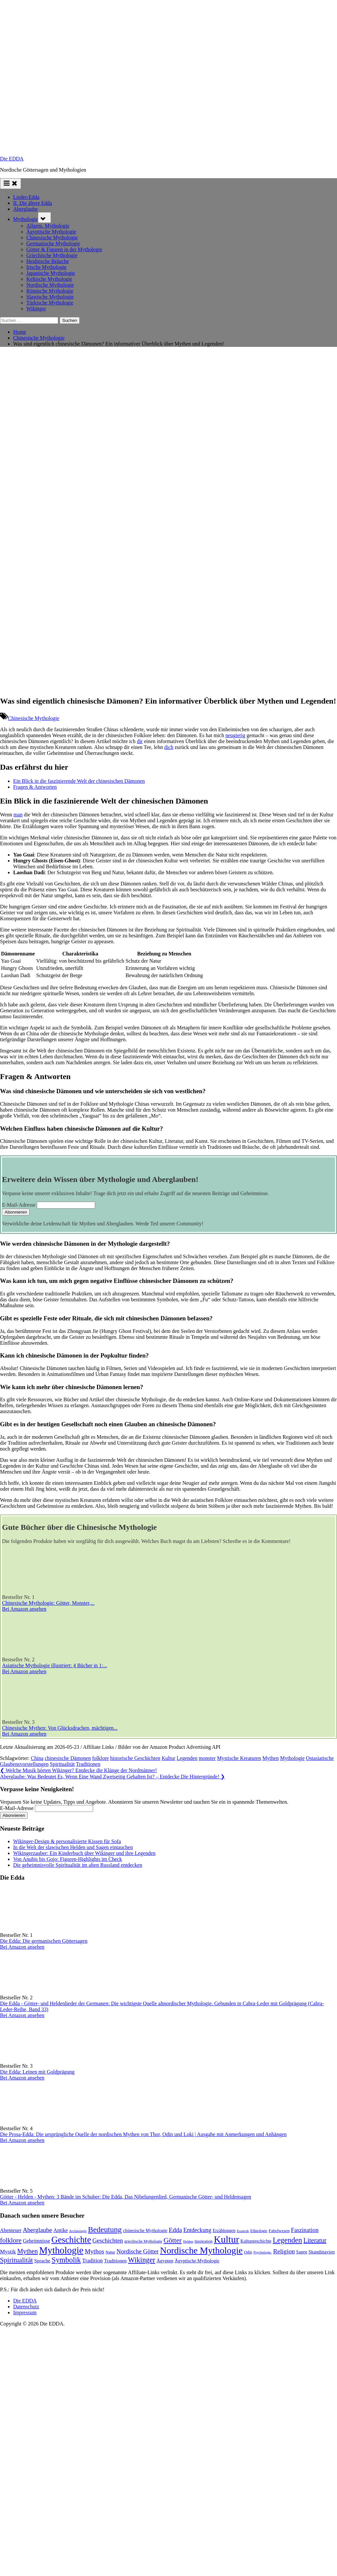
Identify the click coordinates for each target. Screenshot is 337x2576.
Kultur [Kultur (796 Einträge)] (226, 2239)
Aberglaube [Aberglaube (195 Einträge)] (37, 2230)
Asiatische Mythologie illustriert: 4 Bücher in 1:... (54, 1665)
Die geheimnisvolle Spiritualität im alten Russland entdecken (77, 1865)
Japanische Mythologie (50, 273)
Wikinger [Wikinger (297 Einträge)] (141, 2260)
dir (140, 741)
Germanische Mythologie (53, 243)
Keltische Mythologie (49, 279)
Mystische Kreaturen (239, 1758)
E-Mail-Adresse (19, 1205)
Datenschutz (26, 2306)
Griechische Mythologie (51, 255)
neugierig (235, 735)
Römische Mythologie (49, 291)
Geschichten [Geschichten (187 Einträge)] (107, 2240)
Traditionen (88, 1764)
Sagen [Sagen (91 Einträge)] (301, 2252)
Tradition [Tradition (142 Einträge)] (92, 2260)
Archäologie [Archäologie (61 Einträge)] (78, 2231)
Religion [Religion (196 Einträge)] (284, 2251)
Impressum (25, 2312)
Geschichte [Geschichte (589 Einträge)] (71, 2240)
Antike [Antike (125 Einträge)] (60, 2230)
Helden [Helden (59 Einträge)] (188, 2241)
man (18, 814)
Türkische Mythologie (49, 302)
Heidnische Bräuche (47, 261)
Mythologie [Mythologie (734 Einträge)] (61, 2250)
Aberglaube (25, 209)
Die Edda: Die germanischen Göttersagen (44, 1941)
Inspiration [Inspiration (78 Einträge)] (203, 2241)
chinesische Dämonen (68, 1758)
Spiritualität (62, 1764)
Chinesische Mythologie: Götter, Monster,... (48, 1603)
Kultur (168, 1758)
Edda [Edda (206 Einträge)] (175, 2229)
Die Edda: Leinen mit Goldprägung (37, 2072)
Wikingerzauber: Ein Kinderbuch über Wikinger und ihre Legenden (84, 1853)
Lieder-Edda (26, 197)
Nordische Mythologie (50, 285)
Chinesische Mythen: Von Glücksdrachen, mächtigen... (59, 1728)
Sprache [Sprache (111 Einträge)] (42, 2260)
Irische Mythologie (46, 267)
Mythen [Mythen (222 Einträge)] (27, 2251)
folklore (100, 1758)
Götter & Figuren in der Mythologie (64, 249)
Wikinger (36, 308)
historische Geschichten (135, 1758)
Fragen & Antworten (35, 787)
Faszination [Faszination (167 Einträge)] (305, 2230)
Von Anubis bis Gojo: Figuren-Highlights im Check (67, 1859)
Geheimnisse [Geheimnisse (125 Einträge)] (36, 2241)
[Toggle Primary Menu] (10, 183)
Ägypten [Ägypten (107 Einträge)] (165, 2260)
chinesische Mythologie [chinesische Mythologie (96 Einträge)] (145, 2230)
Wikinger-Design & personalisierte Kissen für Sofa (67, 1841)
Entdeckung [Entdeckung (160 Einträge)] (197, 2230)
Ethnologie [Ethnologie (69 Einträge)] (258, 2230)
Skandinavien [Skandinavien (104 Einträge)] (321, 2251)
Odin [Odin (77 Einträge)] (248, 2252)
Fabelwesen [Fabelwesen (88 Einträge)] (279, 2230)
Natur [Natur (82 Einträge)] (111, 2252)
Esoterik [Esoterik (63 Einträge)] (243, 2231)
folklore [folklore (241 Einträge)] (10, 2240)
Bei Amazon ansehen (24, 1609)
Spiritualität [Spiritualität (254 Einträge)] (16, 2260)
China (37, 1758)
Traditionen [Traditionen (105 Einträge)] (115, 2260)
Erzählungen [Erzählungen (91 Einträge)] (224, 2230)
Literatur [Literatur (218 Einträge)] (314, 2240)
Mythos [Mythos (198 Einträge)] (94, 2251)
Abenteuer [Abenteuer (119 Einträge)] (10, 2230)
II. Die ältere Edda (32, 203)
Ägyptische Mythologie (51, 231)
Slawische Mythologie (50, 297)
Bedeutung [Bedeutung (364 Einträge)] (105, 2229)
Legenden (187, 1758)
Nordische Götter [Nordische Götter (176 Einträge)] (138, 2251)
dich (168, 747)
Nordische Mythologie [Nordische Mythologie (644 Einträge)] (201, 2250)
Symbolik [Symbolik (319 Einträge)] (66, 2260)
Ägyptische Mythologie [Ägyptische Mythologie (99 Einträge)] (197, 2260)
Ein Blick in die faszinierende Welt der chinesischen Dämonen (79, 781)
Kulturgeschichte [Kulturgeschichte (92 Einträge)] (255, 2241)
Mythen (270, 1758)
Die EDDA (12, 158)
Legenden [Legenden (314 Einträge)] (287, 2240)
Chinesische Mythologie (52, 237)
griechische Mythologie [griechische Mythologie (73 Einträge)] (143, 2241)
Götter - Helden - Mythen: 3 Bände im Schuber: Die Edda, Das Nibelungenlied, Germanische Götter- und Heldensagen (125, 2197)
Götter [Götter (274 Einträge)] (173, 2240)
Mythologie (25, 219)
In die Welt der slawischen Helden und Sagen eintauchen (73, 1847)
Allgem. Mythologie (47, 226)
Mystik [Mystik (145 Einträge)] (8, 2252)
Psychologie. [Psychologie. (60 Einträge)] (262, 2252)
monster (207, 1758)
